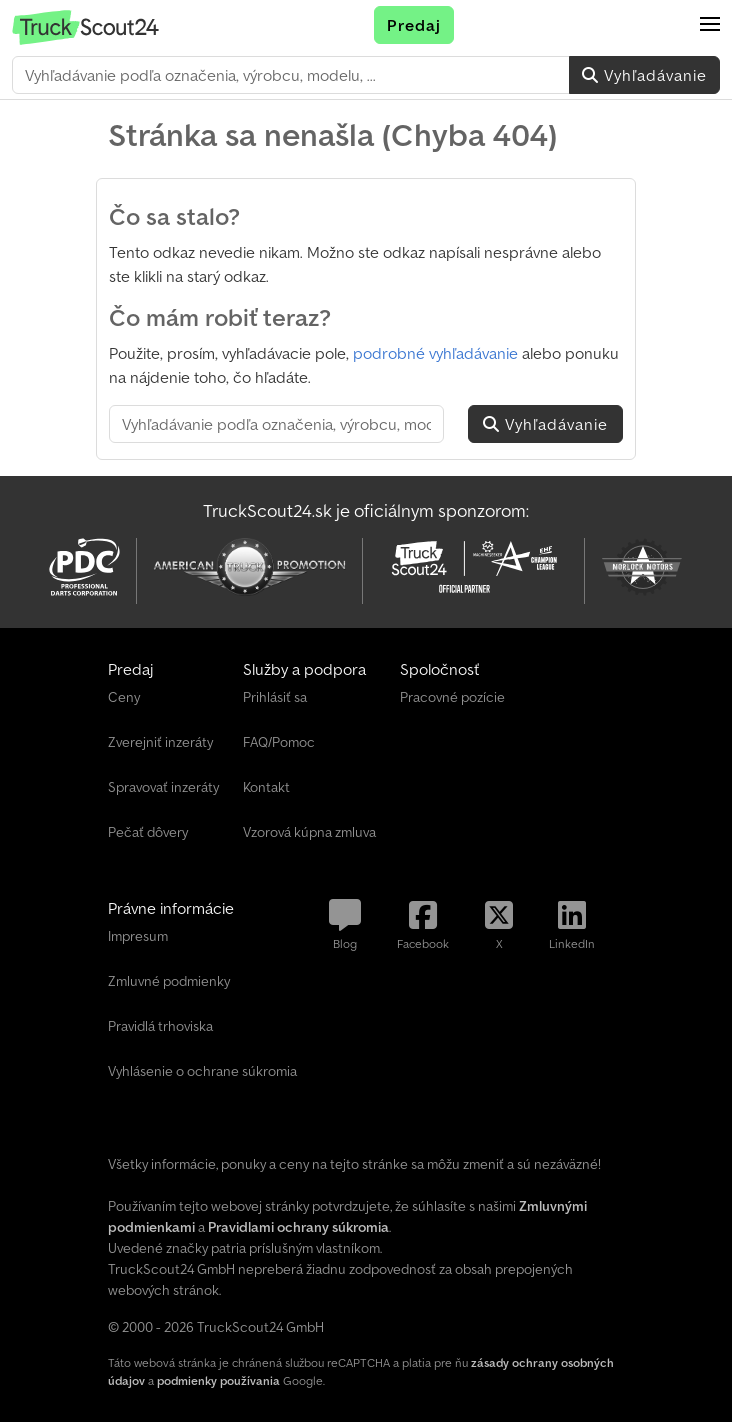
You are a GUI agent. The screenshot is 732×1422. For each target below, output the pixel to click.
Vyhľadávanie (644, 75)
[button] (710, 25)
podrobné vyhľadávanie (435, 353)
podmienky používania (218, 1380)
